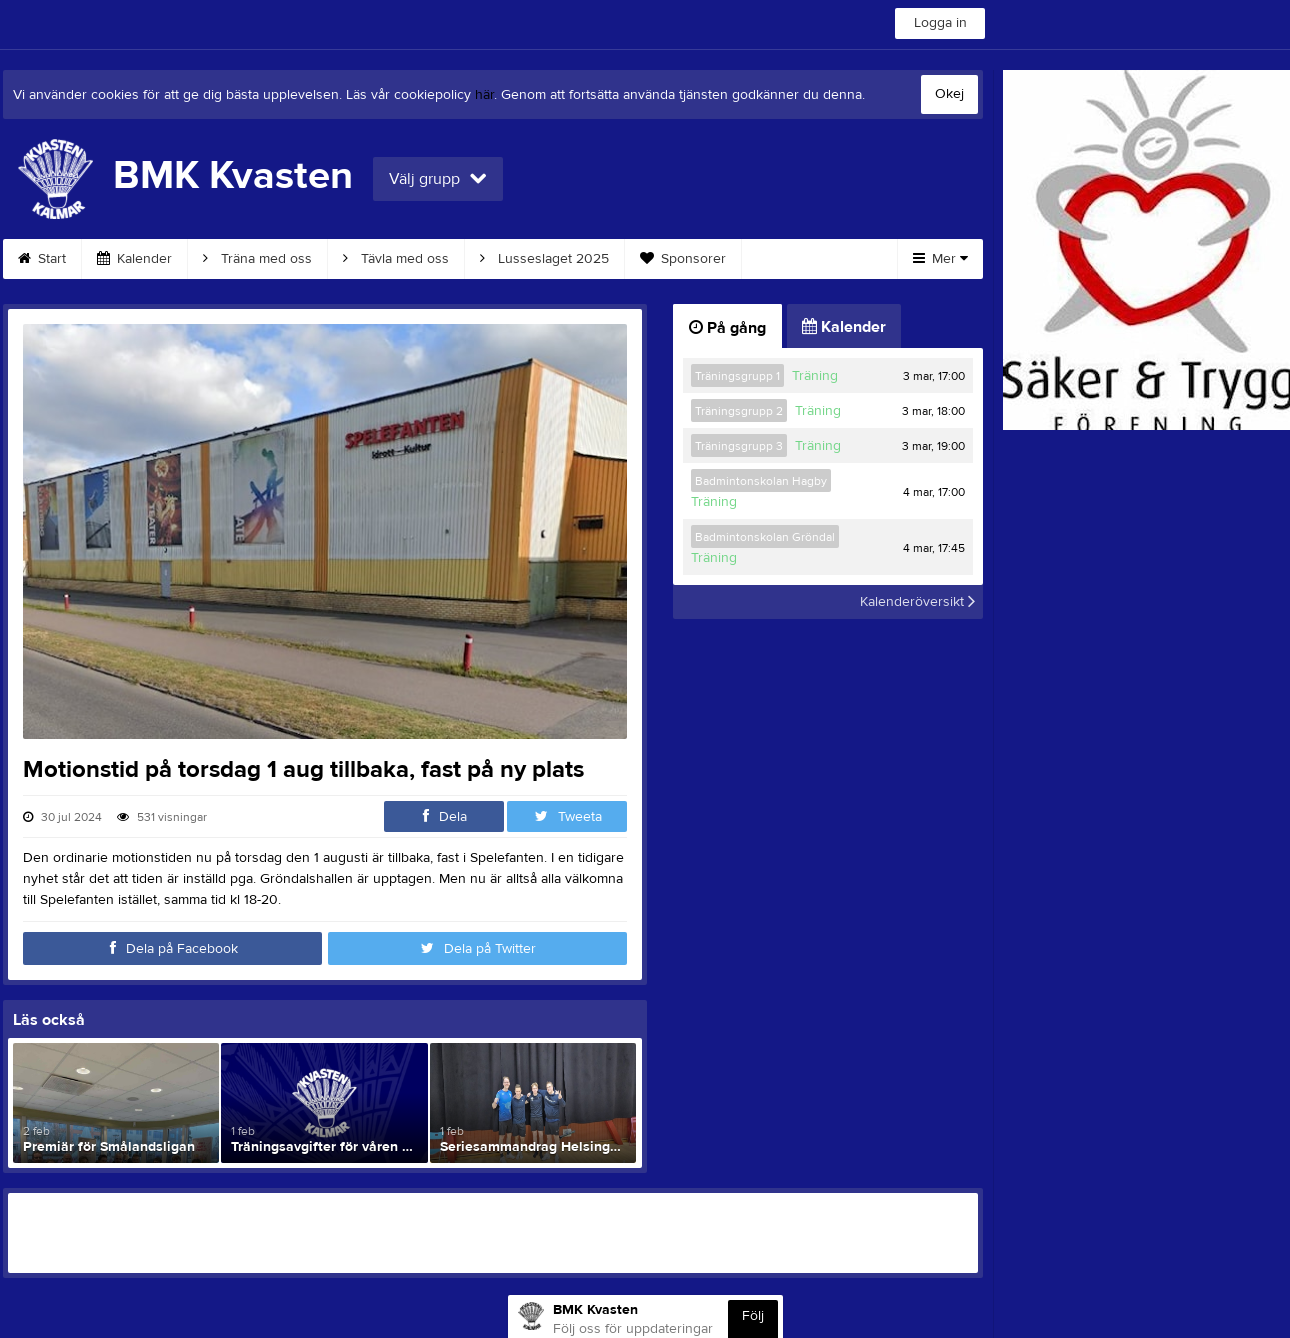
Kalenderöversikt (917, 602)
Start (42, 259)
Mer (940, 259)
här (484, 95)
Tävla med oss (396, 259)
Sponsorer (683, 259)
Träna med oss (257, 259)
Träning (815, 376)
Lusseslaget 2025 (544, 259)
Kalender (134, 259)
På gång (727, 328)
